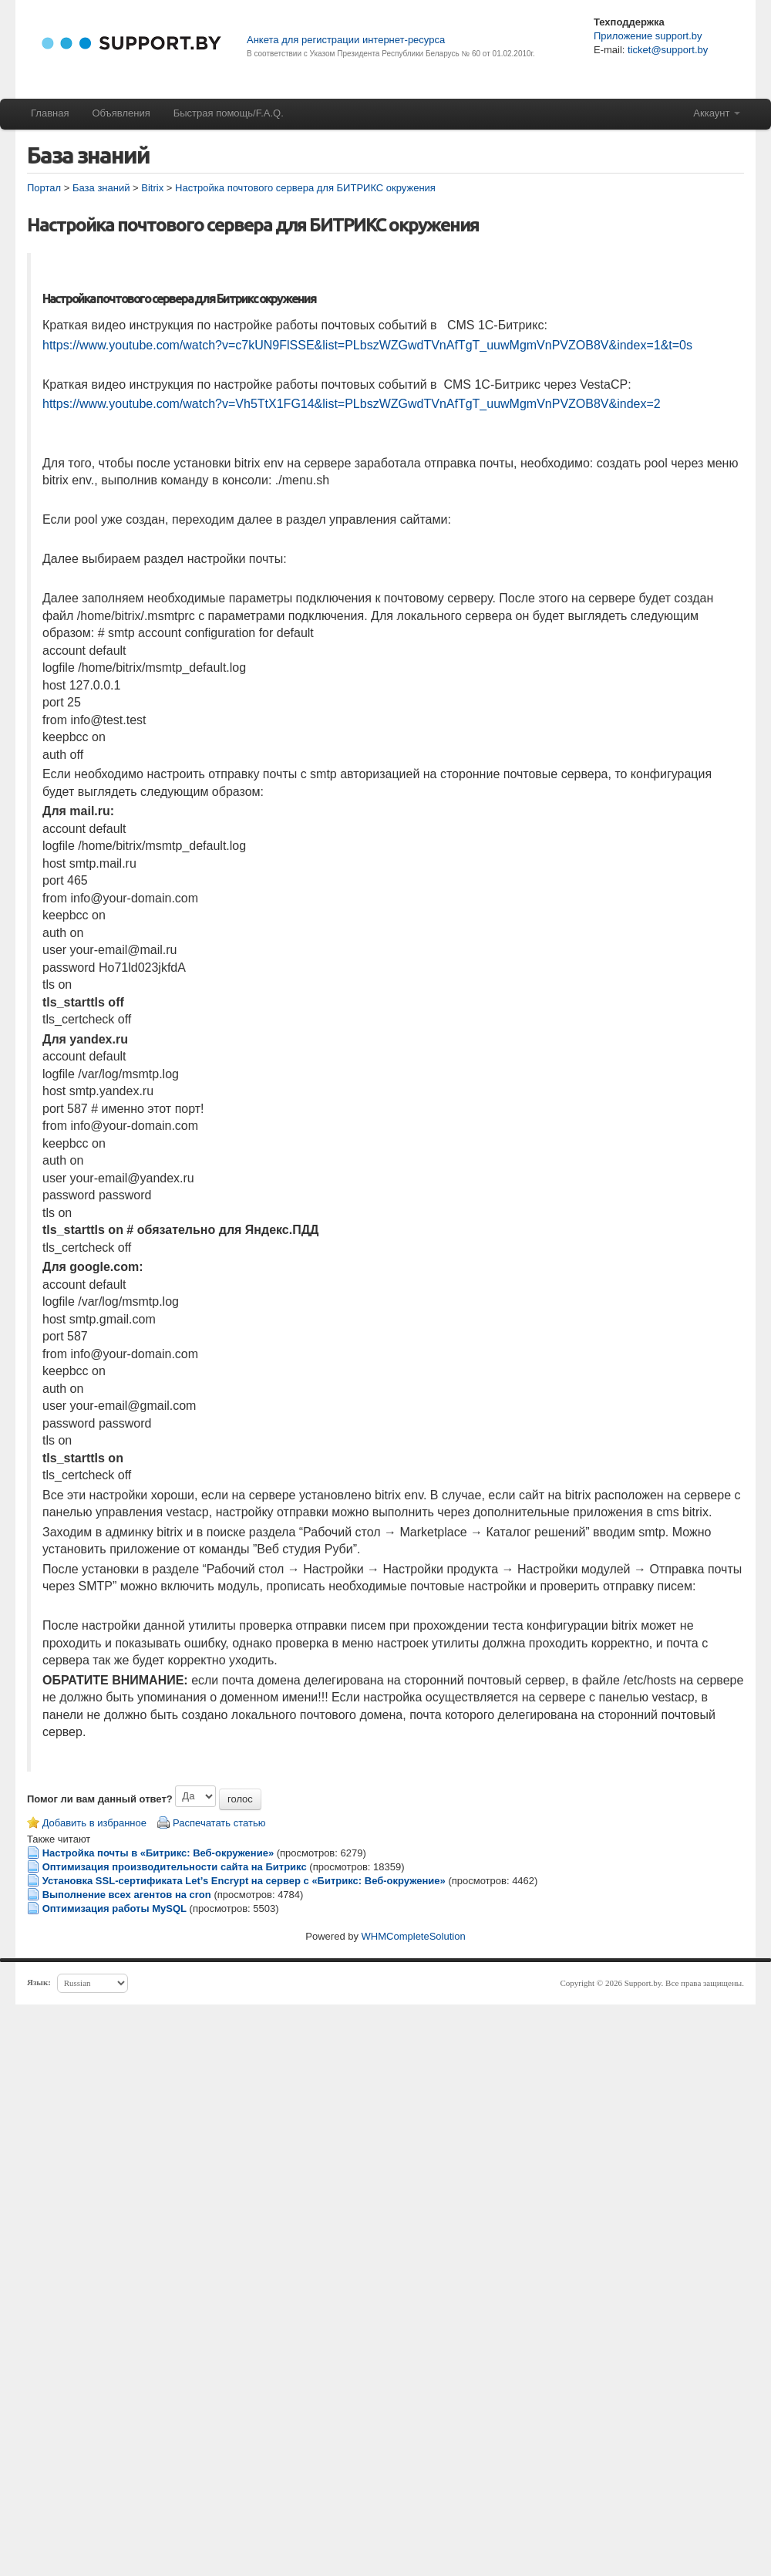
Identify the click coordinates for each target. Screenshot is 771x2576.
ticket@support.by (666, 50)
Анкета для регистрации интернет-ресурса (346, 40)
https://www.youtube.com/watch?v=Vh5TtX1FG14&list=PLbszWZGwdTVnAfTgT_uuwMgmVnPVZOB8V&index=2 (351, 403)
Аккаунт (716, 113)
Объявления (121, 113)
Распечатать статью (219, 1823)
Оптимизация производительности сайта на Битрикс (174, 1867)
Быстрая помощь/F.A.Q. (228, 113)
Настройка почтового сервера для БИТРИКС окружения (305, 188)
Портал (44, 188)
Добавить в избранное (94, 1823)
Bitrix (152, 188)
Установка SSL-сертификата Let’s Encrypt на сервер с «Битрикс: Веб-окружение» (244, 1880)
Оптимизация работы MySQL (114, 1908)
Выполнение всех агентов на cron (126, 1894)
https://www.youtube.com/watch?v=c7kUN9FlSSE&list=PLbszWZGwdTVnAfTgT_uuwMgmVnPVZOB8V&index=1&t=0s (367, 345)
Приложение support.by (648, 36)
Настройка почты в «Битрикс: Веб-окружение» (158, 1853)
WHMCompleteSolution (414, 1936)
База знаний (101, 188)
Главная (50, 113)
